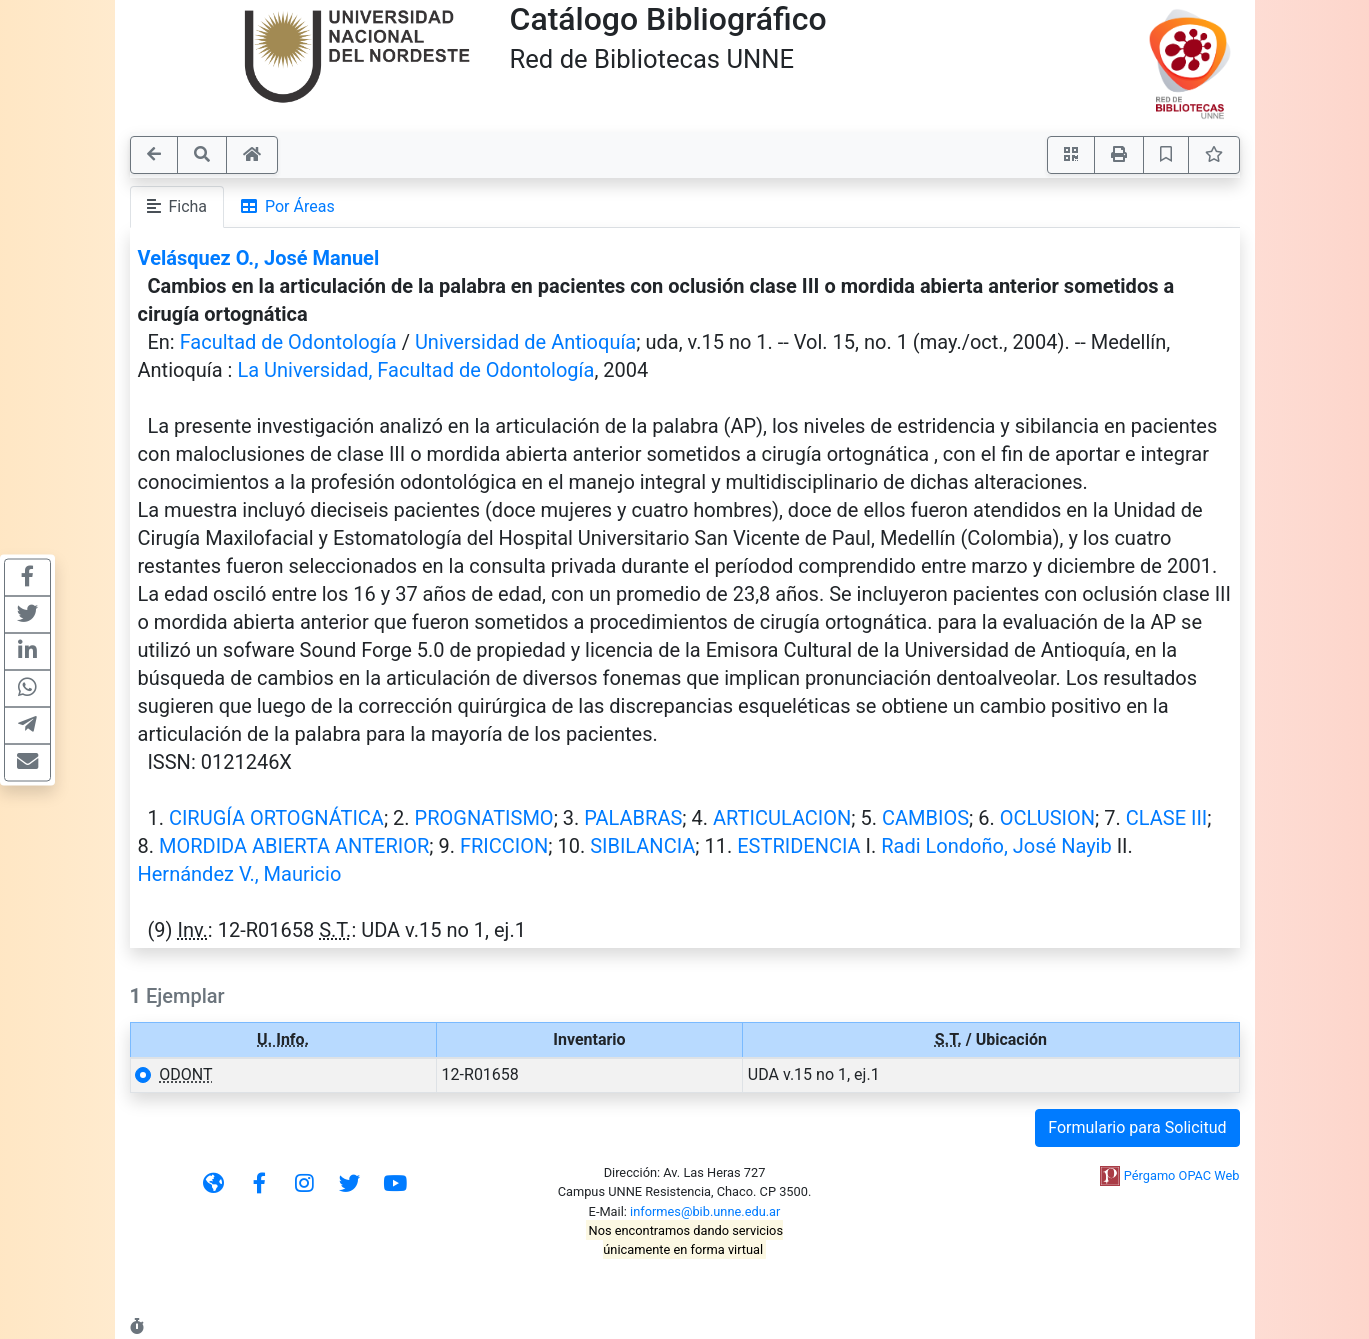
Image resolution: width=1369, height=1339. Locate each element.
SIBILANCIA (642, 846)
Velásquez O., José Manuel (259, 258)
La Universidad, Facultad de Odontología (415, 370)
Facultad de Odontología (288, 342)
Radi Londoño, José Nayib (996, 846)
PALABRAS (633, 818)
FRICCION (504, 846)
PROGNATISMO (484, 818)
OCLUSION (1047, 818)
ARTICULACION (782, 818)
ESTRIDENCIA (798, 846)
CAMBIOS (925, 818)
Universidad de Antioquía (525, 342)
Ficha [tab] (177, 206)
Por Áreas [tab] (288, 206)
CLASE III (1167, 818)
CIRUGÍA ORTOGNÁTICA (276, 818)
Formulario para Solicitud (1137, 1127)
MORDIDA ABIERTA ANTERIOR (294, 846)
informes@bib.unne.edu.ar (705, 1211)
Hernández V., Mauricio (240, 874)
